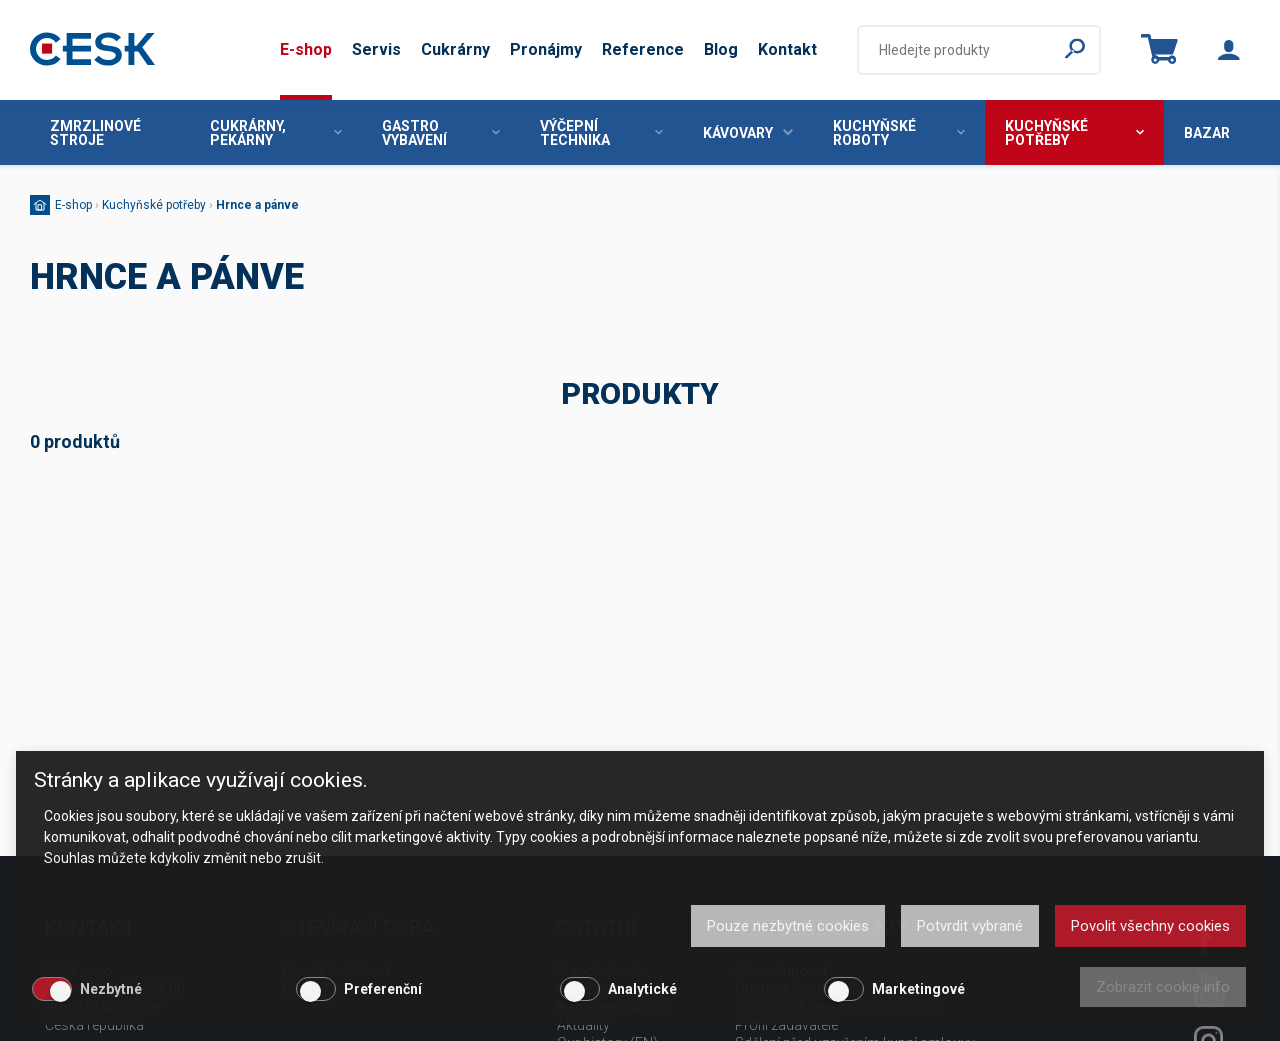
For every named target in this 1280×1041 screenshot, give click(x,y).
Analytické (642, 989)
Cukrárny (455, 49)
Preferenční (383, 989)
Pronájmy (546, 49)
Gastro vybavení (441, 133)
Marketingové (918, 989)
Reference (643, 49)
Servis (376, 49)
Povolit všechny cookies (1150, 926)
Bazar (1207, 133)
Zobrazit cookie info (1163, 987)
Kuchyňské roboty (899, 133)
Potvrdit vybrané (970, 926)
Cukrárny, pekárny (276, 133)
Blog (721, 49)
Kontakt (787, 49)
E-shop (306, 49)
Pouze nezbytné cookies (788, 926)
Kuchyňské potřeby (1074, 133)
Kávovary (748, 133)
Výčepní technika (601, 133)
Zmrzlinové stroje (95, 133)
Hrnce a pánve (257, 205)
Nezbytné (111, 989)
